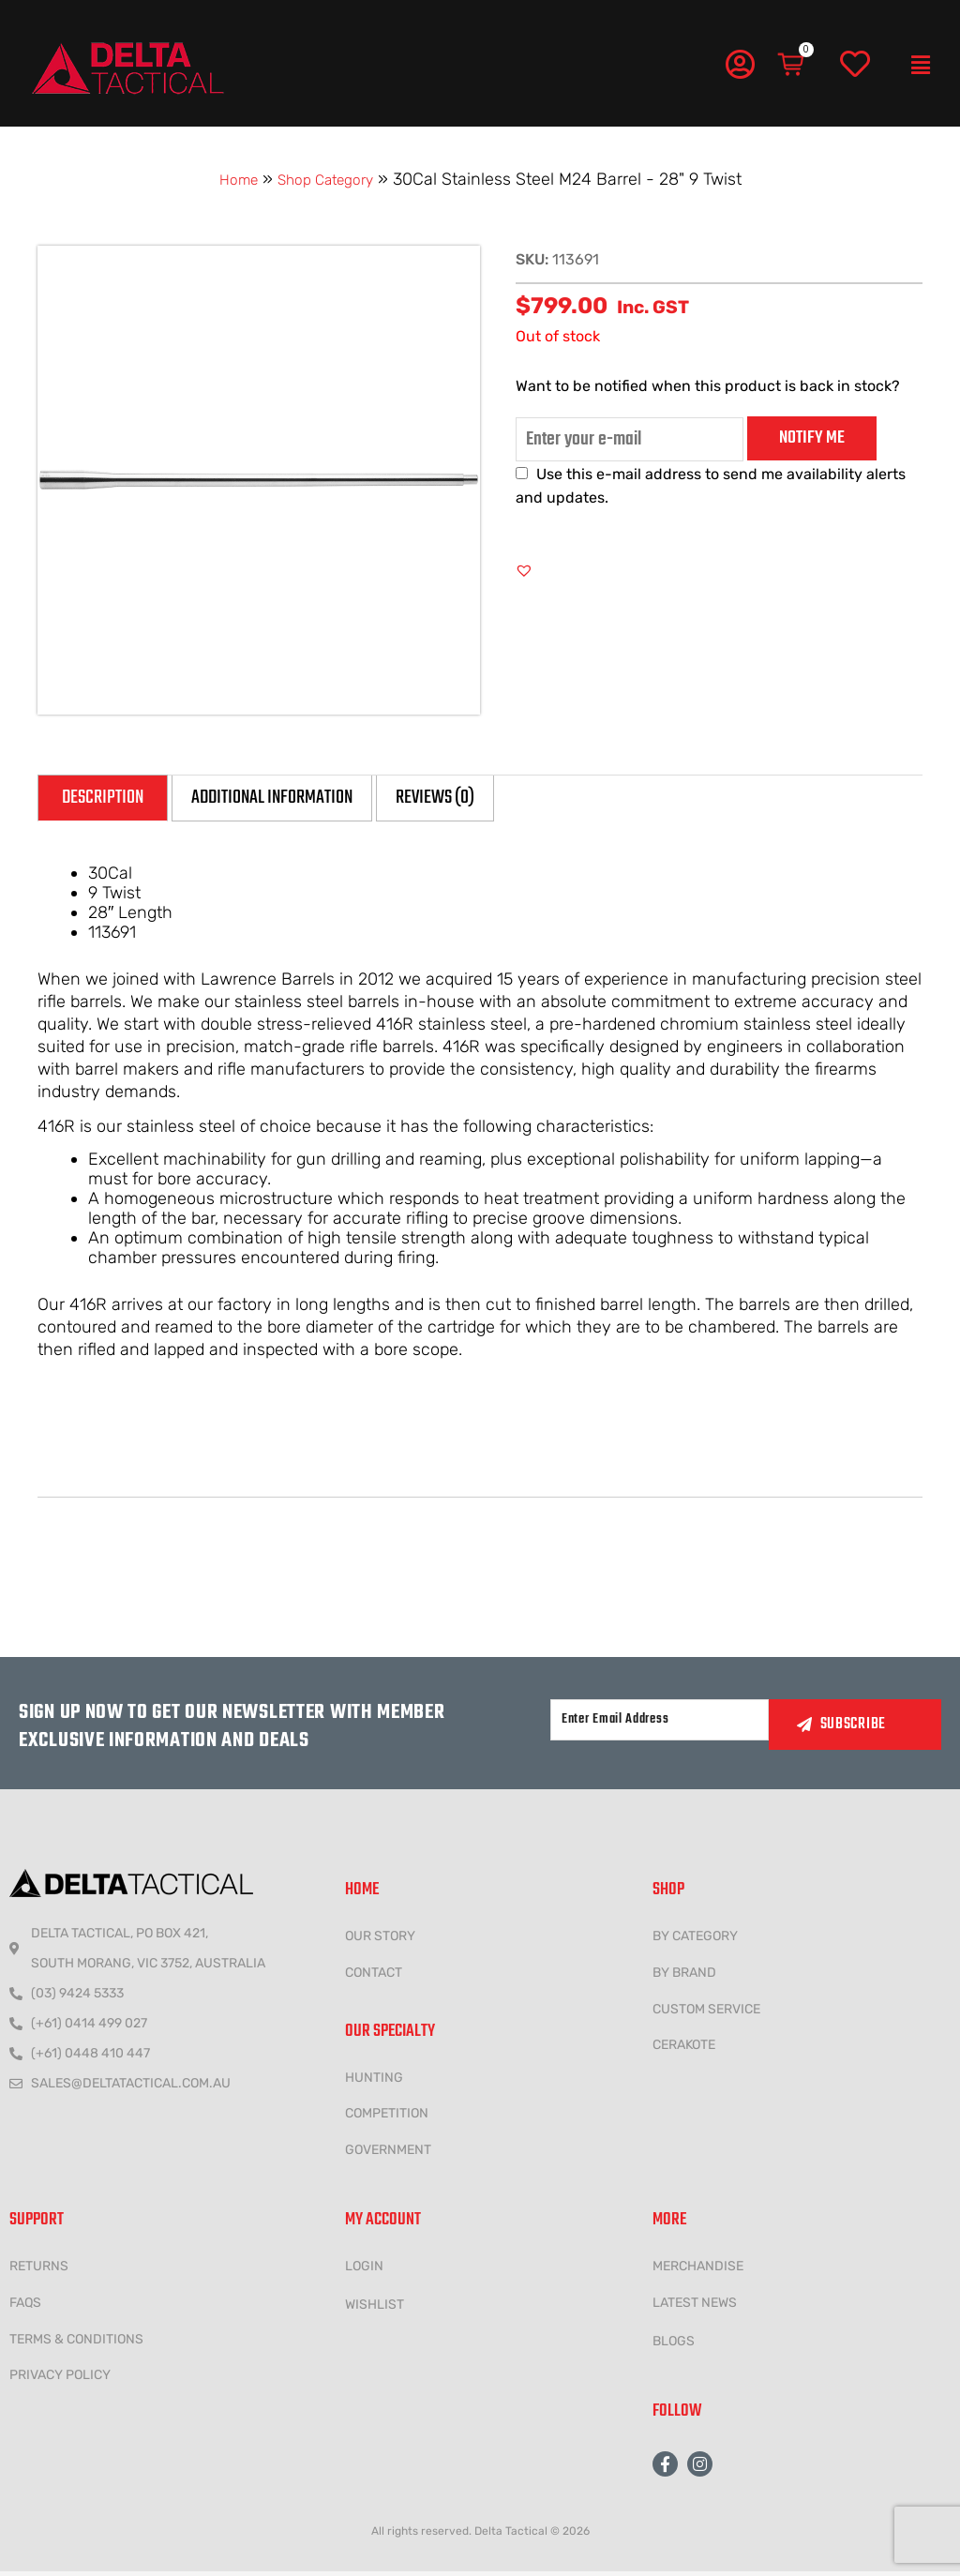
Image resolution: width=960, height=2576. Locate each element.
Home (229, 179)
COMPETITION (386, 2118)
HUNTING (374, 2081)
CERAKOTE (683, 2049)
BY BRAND (684, 1976)
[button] (921, 65)
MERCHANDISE (697, 2270)
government (388, 2154)
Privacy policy (60, 2380)
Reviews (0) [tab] (519, 799)
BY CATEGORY (695, 1940)
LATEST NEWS (694, 2306)
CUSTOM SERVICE (706, 2013)
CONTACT (373, 1976)
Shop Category (328, 179)
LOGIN (364, 2270)
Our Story (380, 1940)
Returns (38, 2270)
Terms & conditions (76, 2343)
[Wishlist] (855, 65)
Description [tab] (114, 799)
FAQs (25, 2306)
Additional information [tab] (320, 799)
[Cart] (792, 65)
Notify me (812, 437)
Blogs (673, 2345)
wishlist (374, 2308)
